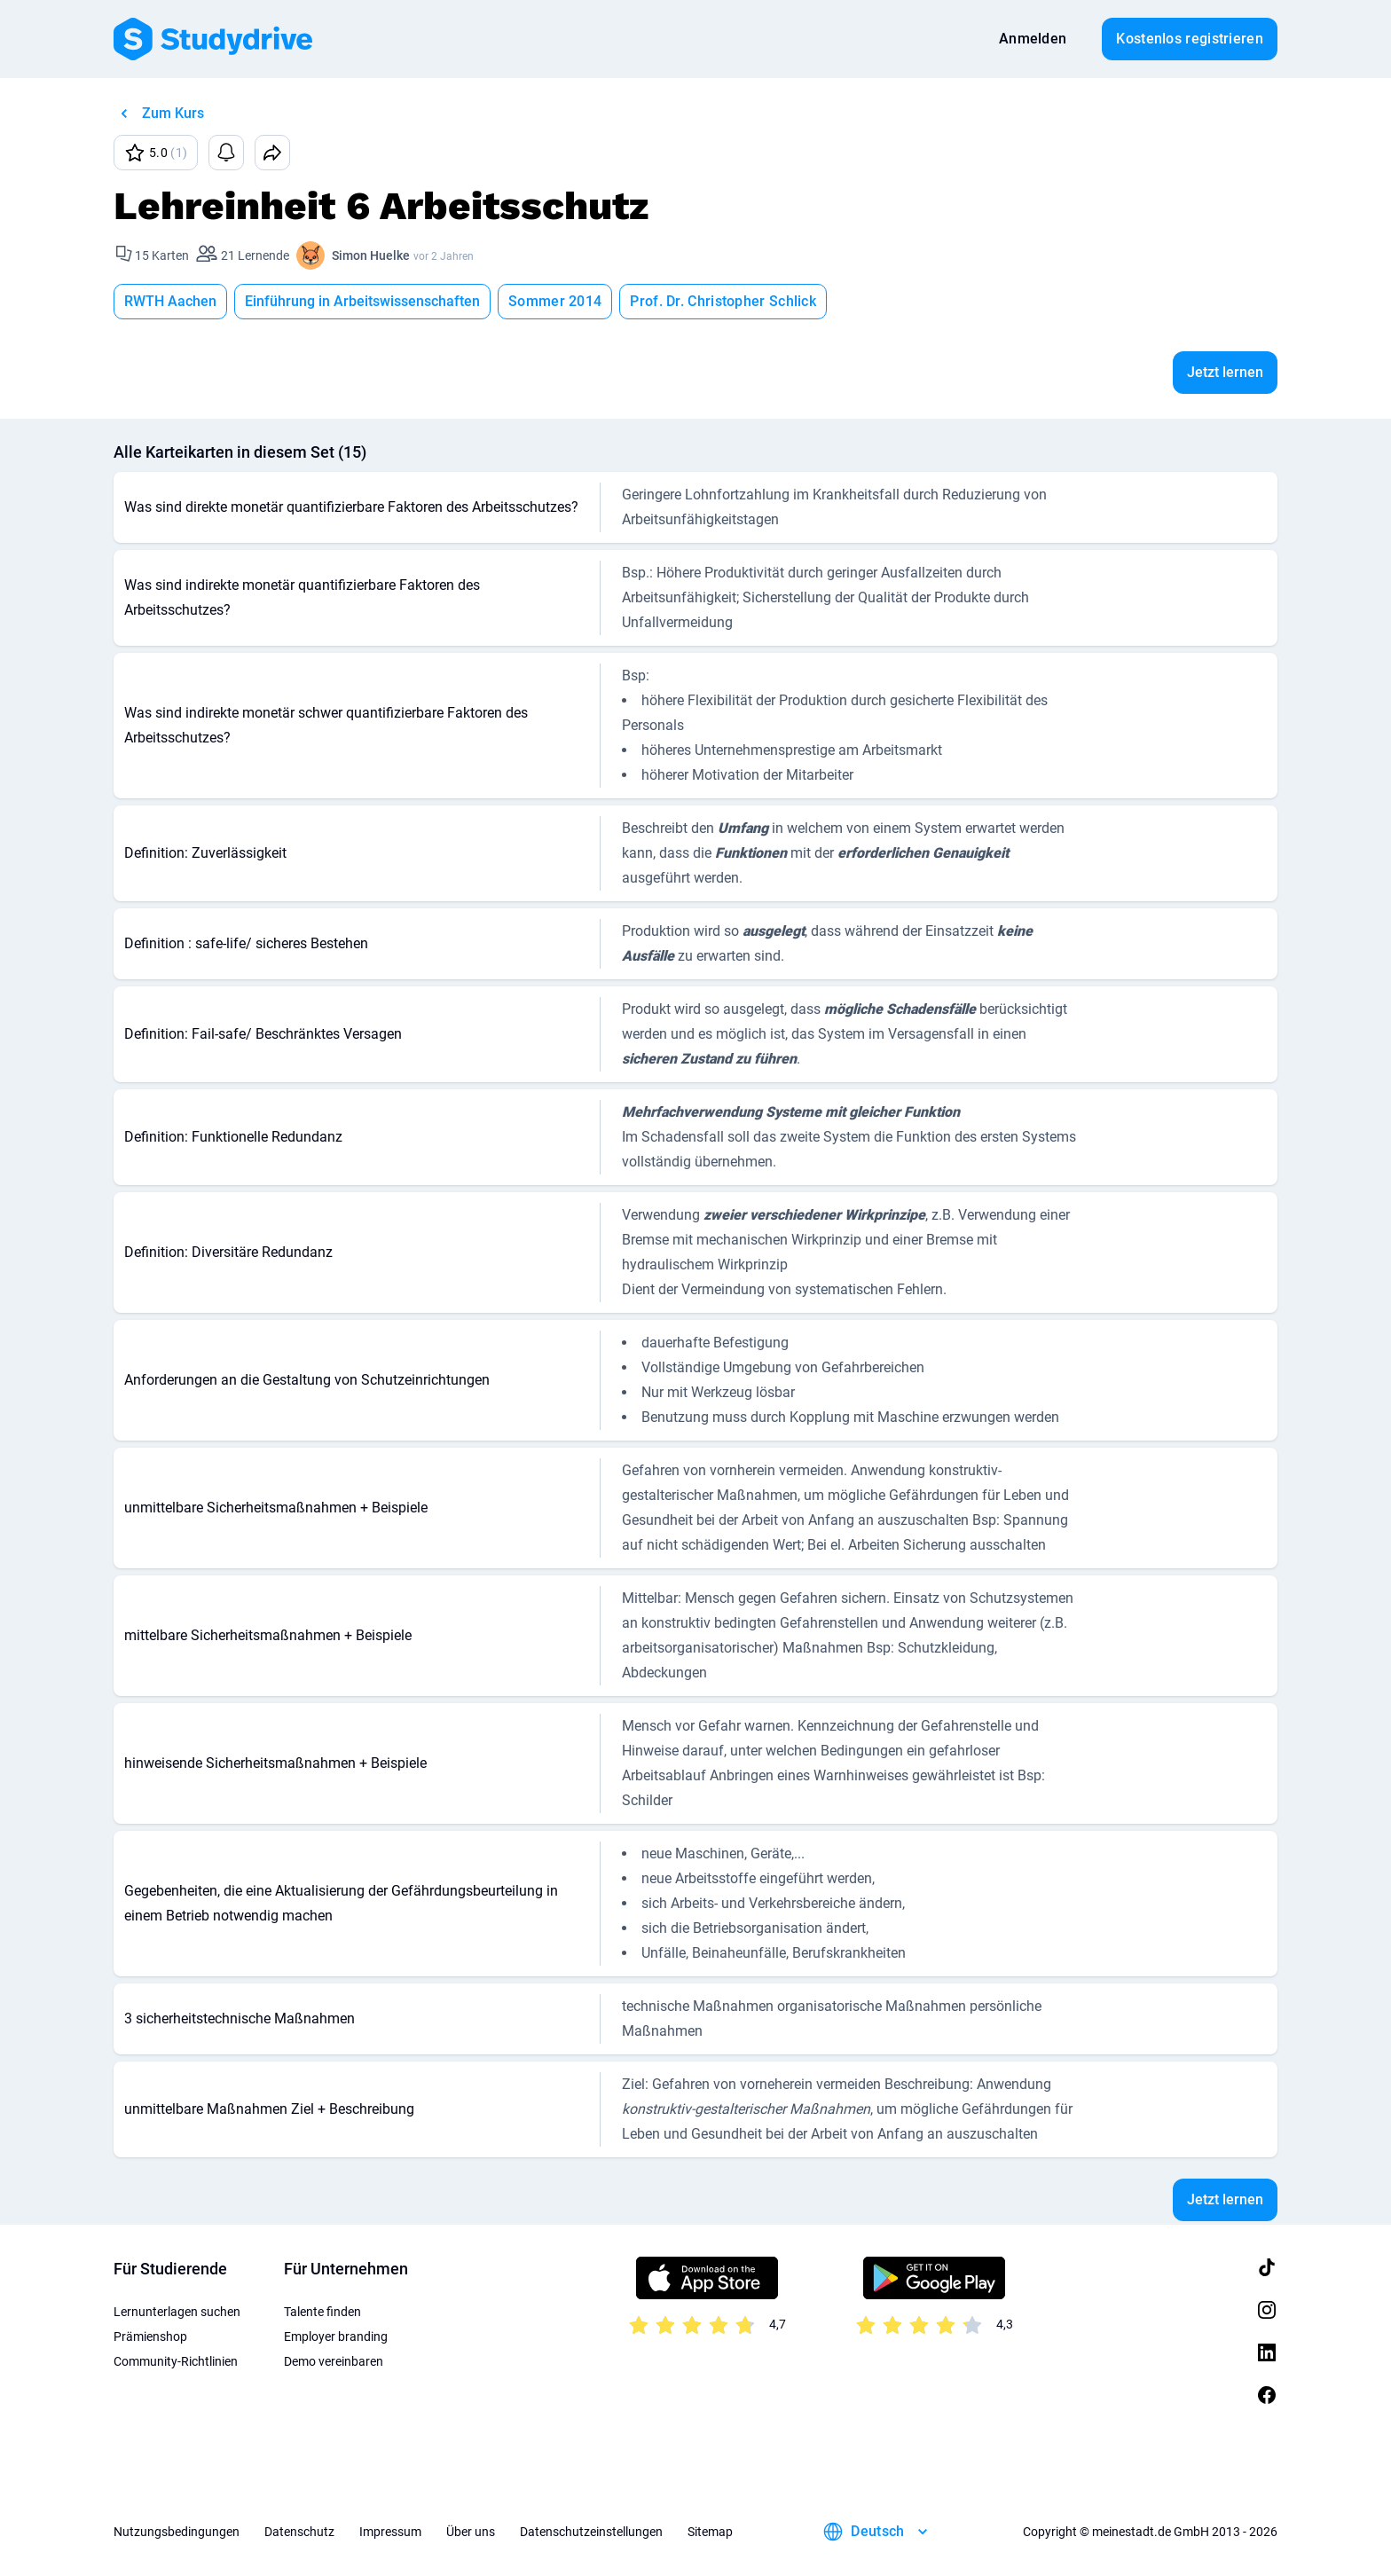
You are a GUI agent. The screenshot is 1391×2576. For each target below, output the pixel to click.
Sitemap (710, 2532)
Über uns (470, 2532)
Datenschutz (299, 2532)
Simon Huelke (371, 255)
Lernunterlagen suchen (177, 2312)
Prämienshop (150, 2336)
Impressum (390, 2532)
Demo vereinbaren (333, 2361)
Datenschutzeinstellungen (591, 2532)
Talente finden (322, 2312)
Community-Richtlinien (176, 2361)
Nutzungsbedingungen (177, 2532)
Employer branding (336, 2336)
